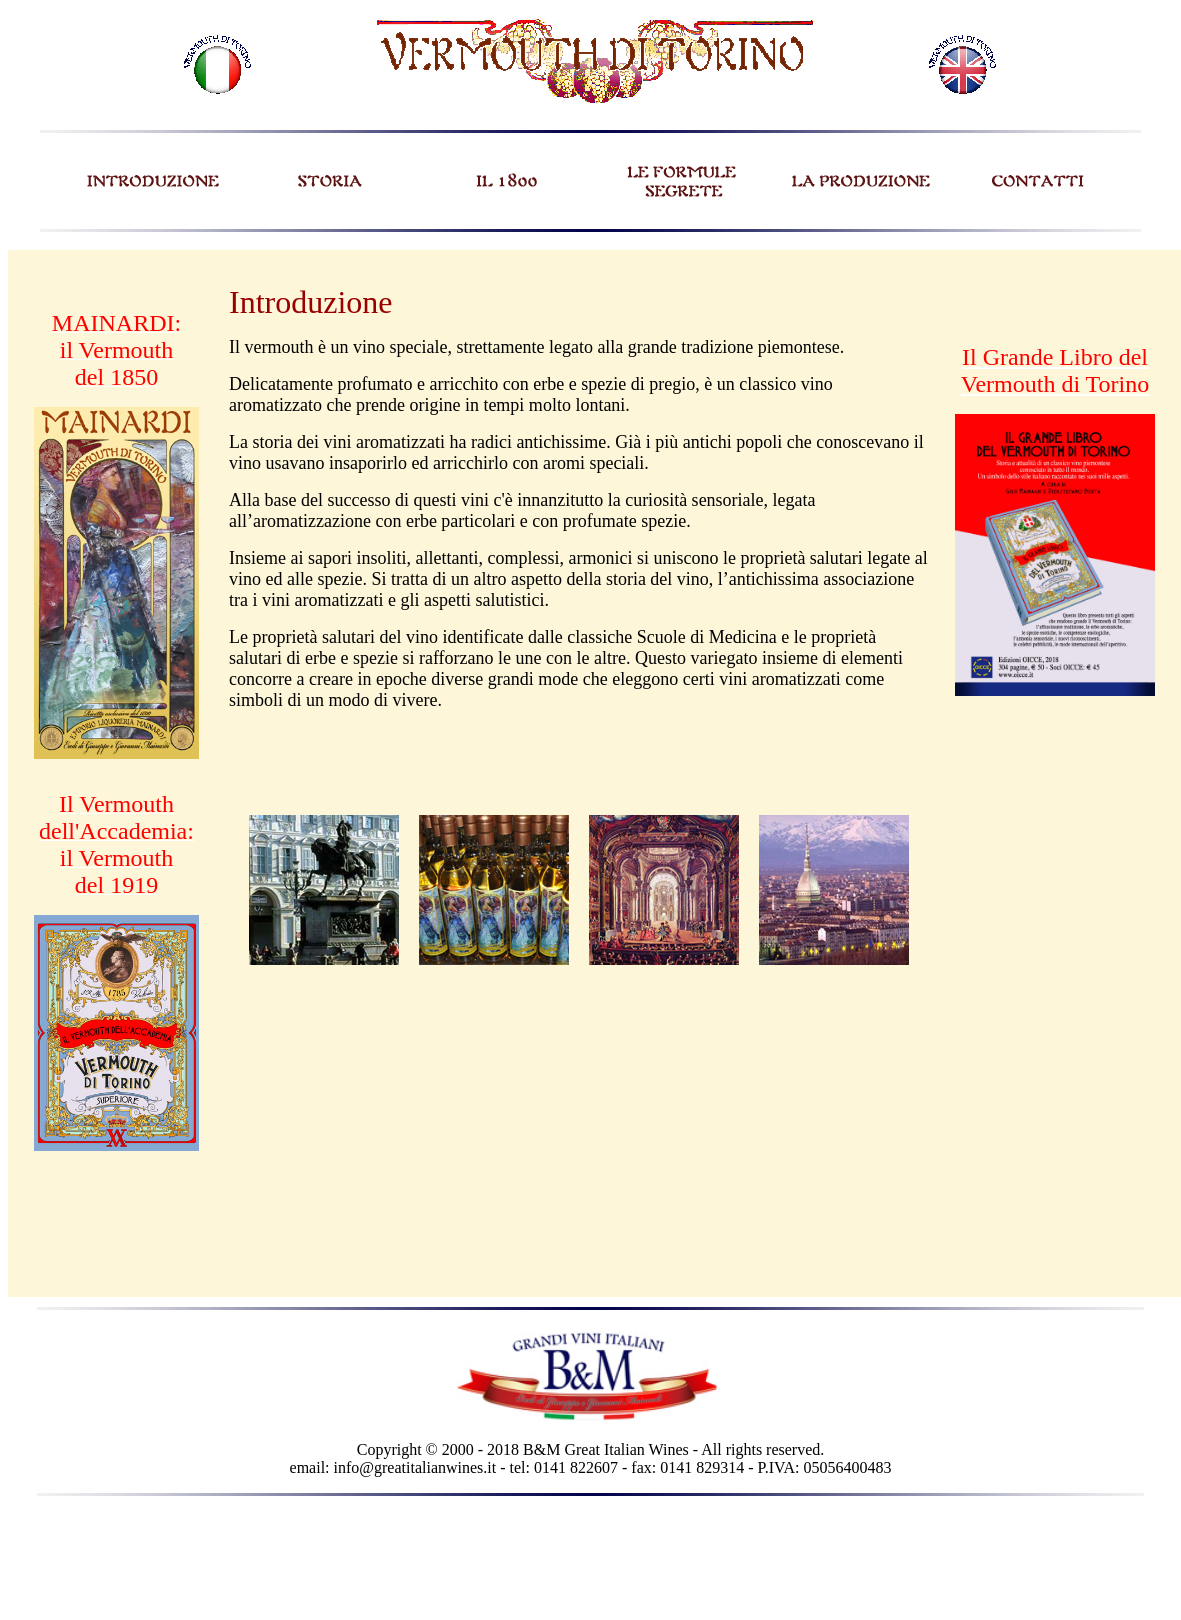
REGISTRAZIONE (1087, 239)
